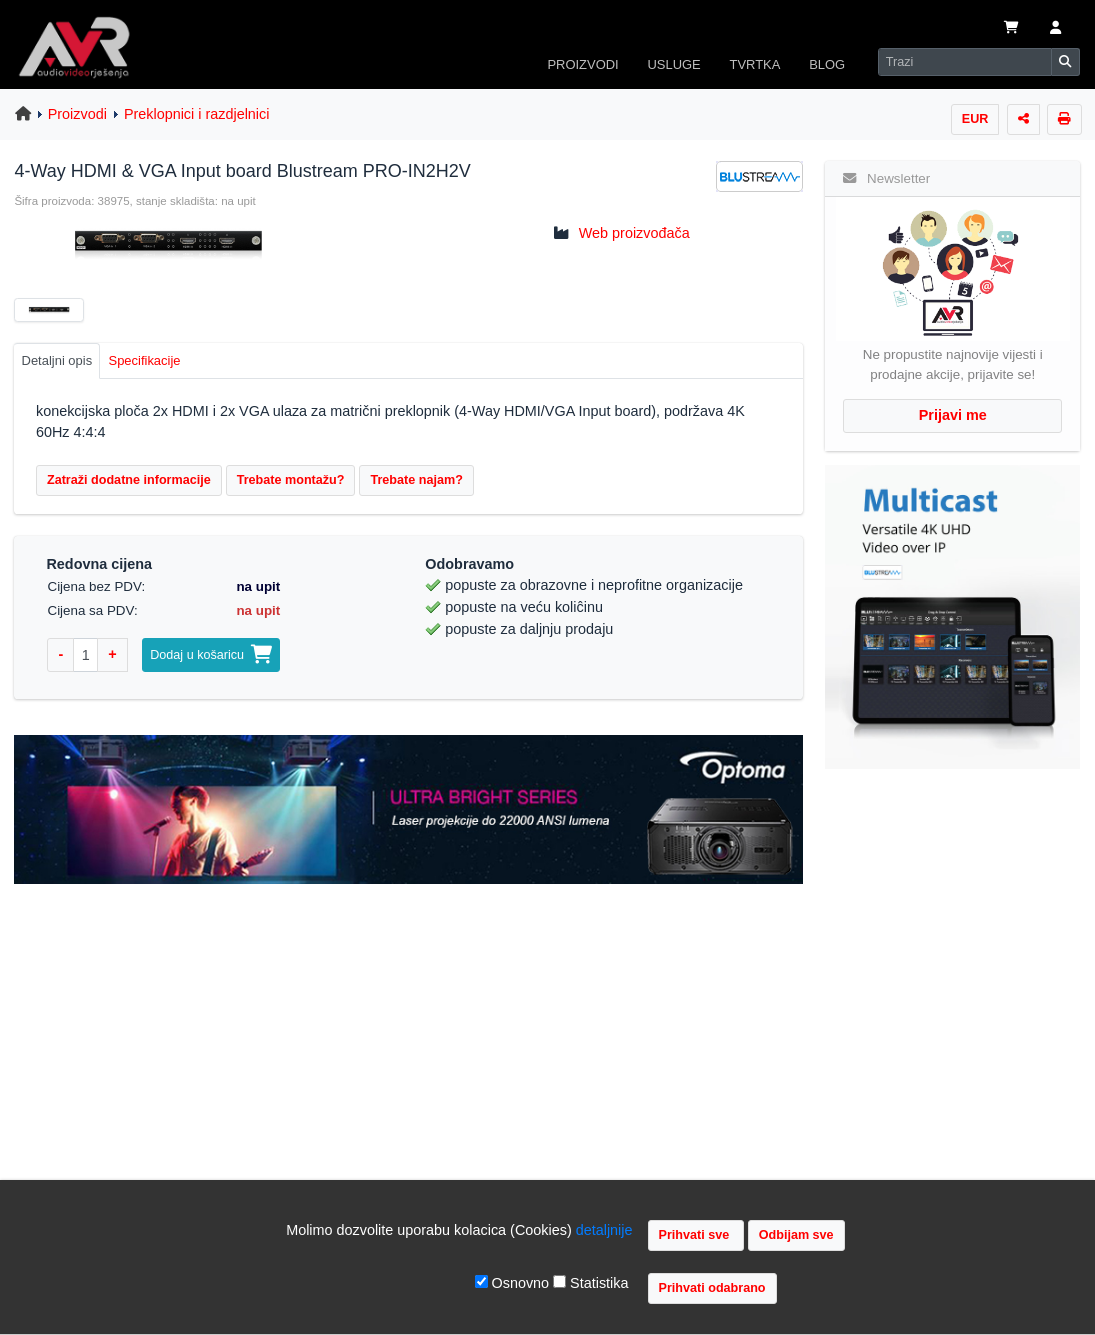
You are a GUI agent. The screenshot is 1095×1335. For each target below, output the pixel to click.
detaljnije (604, 1230)
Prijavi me (953, 415)
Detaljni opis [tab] (57, 360)
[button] (1055, 29)
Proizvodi (77, 114)
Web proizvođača (634, 233)
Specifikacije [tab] (145, 360)
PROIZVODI (582, 64)
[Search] (965, 62)
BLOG (827, 64)
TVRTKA (755, 64)
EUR (975, 119)
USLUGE (673, 64)
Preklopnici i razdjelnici (197, 114)
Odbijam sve (796, 1235)
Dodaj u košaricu (211, 655)
